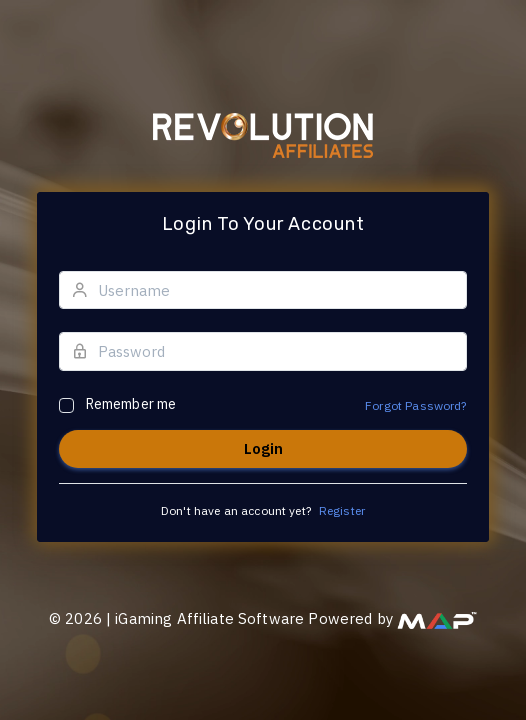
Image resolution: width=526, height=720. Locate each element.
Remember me (131, 404)
